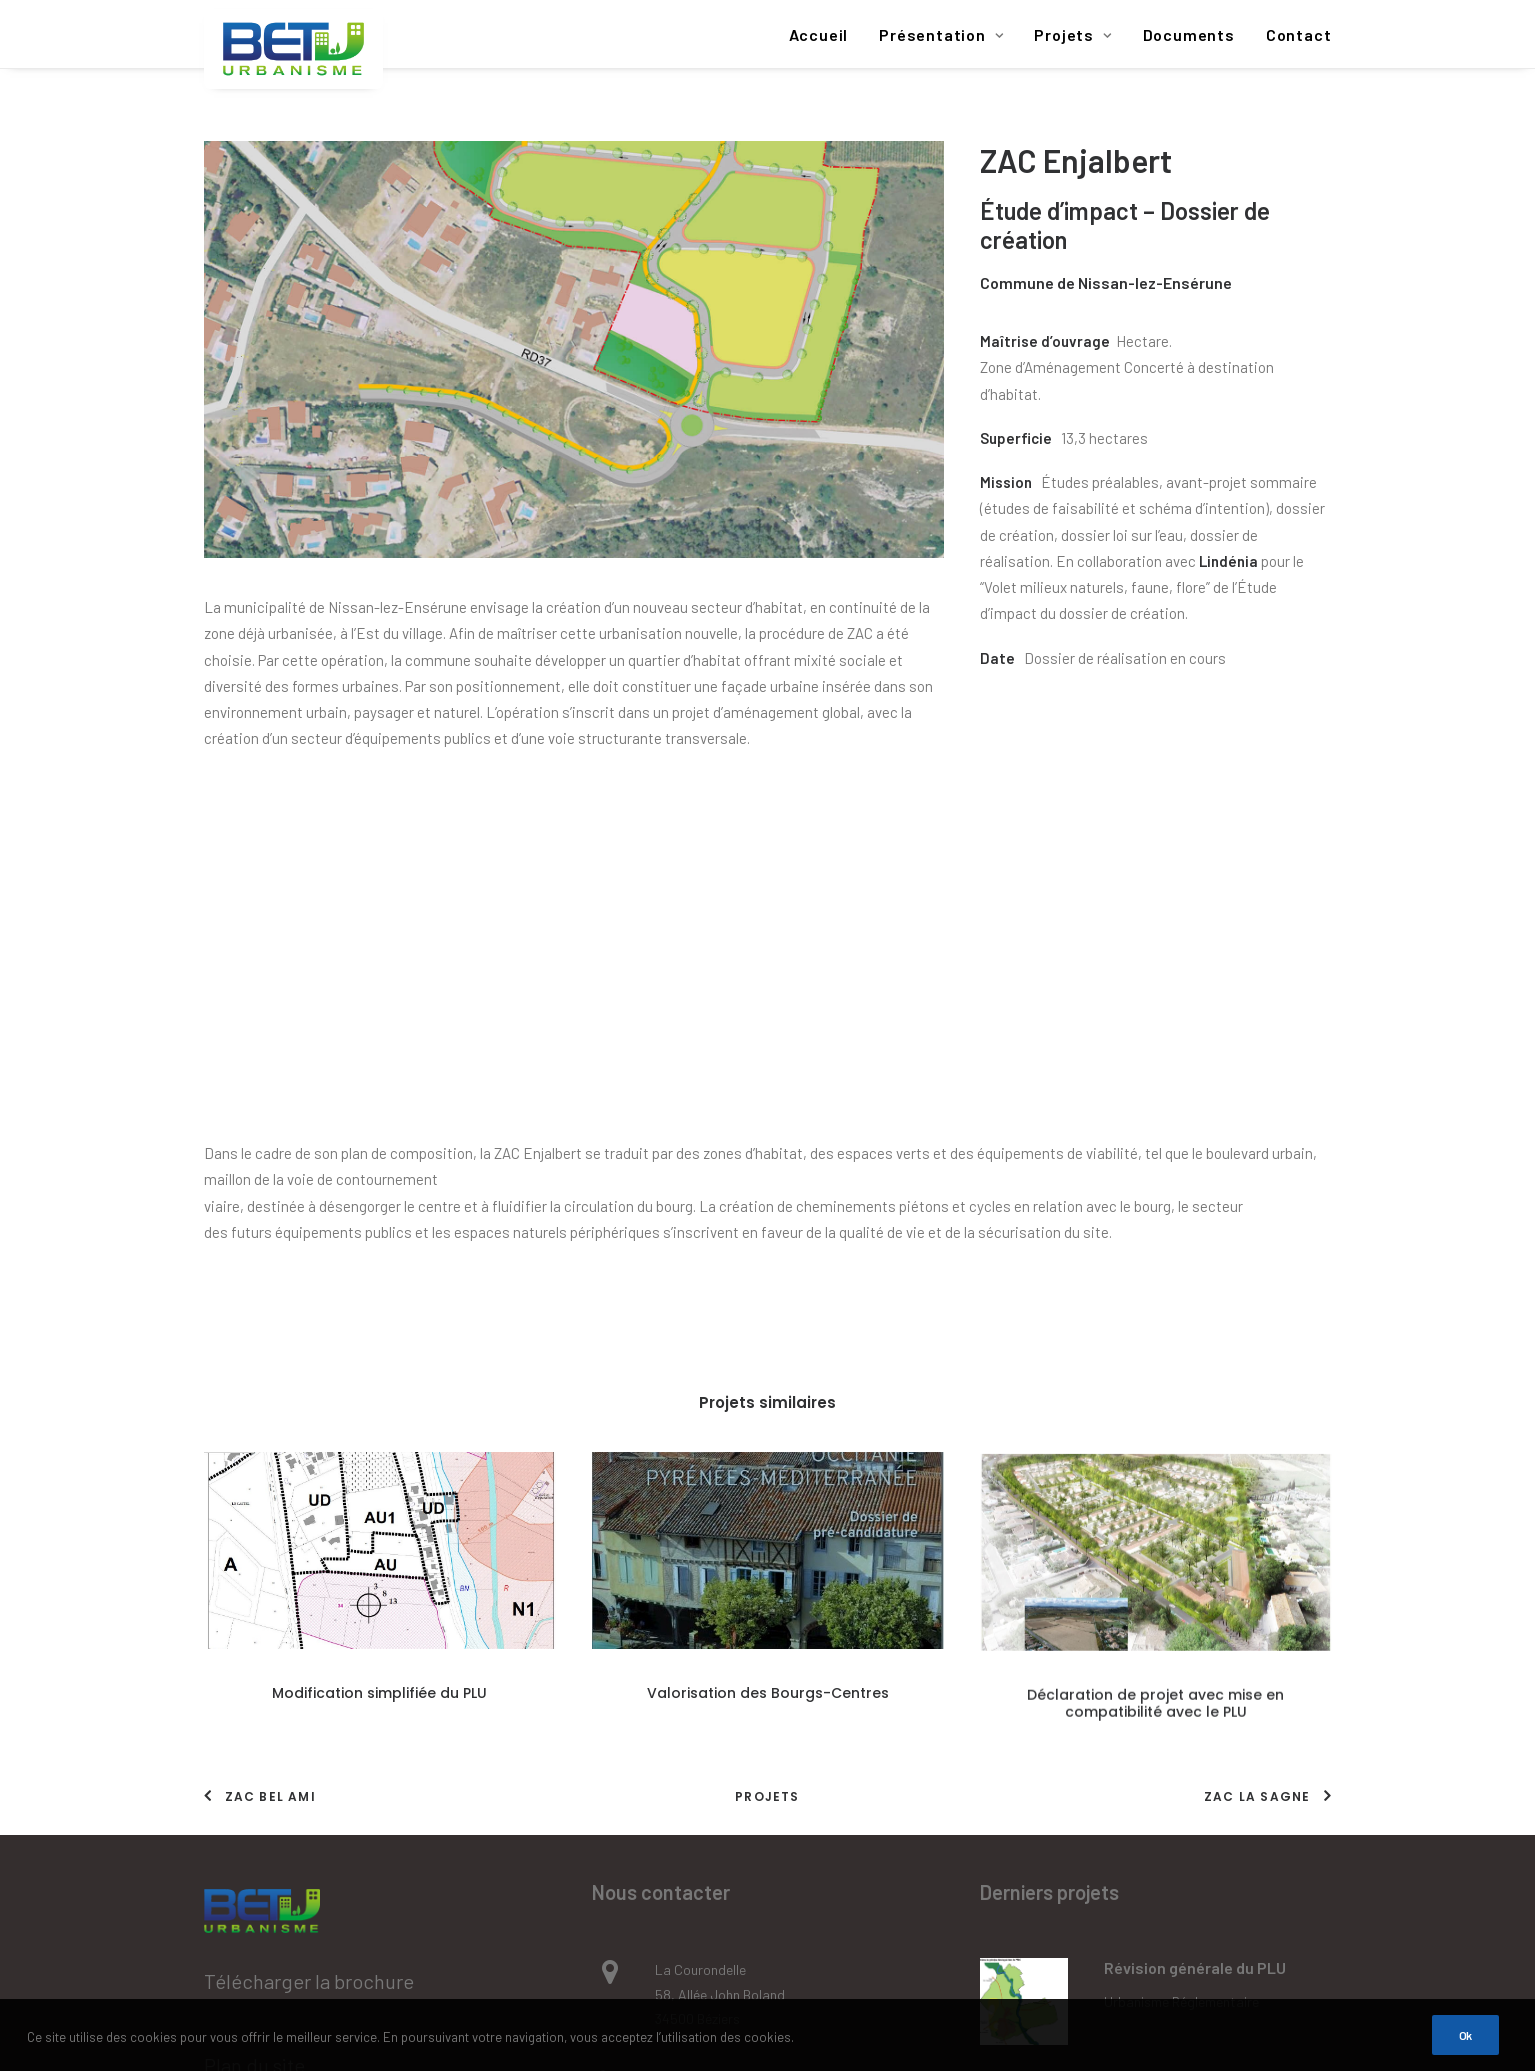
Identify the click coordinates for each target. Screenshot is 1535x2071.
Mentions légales (277, 1796)
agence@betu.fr (703, 1811)
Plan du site (254, 1712)
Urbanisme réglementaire (1181, 1648)
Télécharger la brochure (309, 1629)
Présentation (941, 34)
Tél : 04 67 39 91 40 (712, 1726)
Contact (1299, 34)
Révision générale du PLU (1195, 1615)
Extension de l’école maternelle (1217, 1738)
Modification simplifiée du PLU (379, 1378)
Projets (1072, 34)
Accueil (819, 34)
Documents (1189, 34)
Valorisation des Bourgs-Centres (768, 1383)
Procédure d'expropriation (1183, 1771)
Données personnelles (300, 1879)
